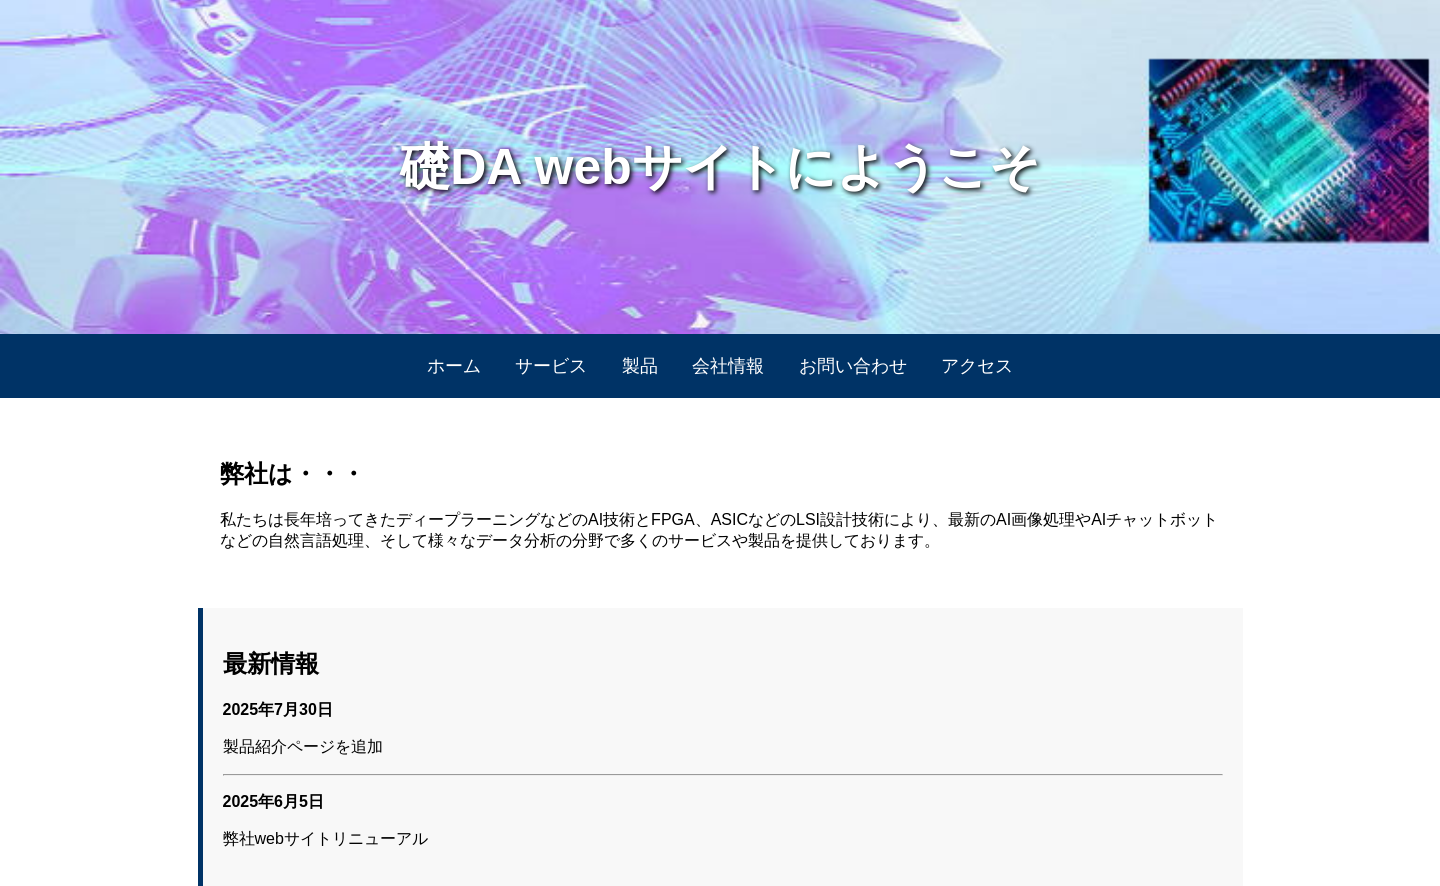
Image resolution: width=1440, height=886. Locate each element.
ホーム (454, 366)
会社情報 (728, 366)
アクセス (977, 366)
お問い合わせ (853, 366)
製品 (640, 366)
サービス (551, 366)
